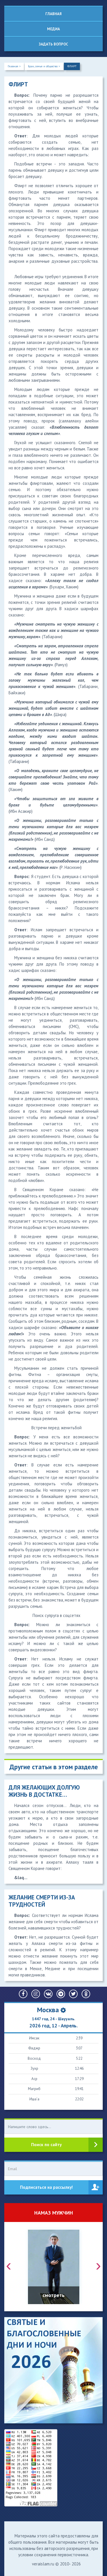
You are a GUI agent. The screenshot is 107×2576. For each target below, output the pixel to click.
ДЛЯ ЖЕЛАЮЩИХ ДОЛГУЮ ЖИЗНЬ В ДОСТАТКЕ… (44, 1791)
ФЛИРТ (71, 66)
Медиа (53, 29)
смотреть (53, 2295)
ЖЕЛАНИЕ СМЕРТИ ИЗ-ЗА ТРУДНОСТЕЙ (42, 1900)
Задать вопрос (53, 44)
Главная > (14, 66)
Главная (53, 13)
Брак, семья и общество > (44, 66)
